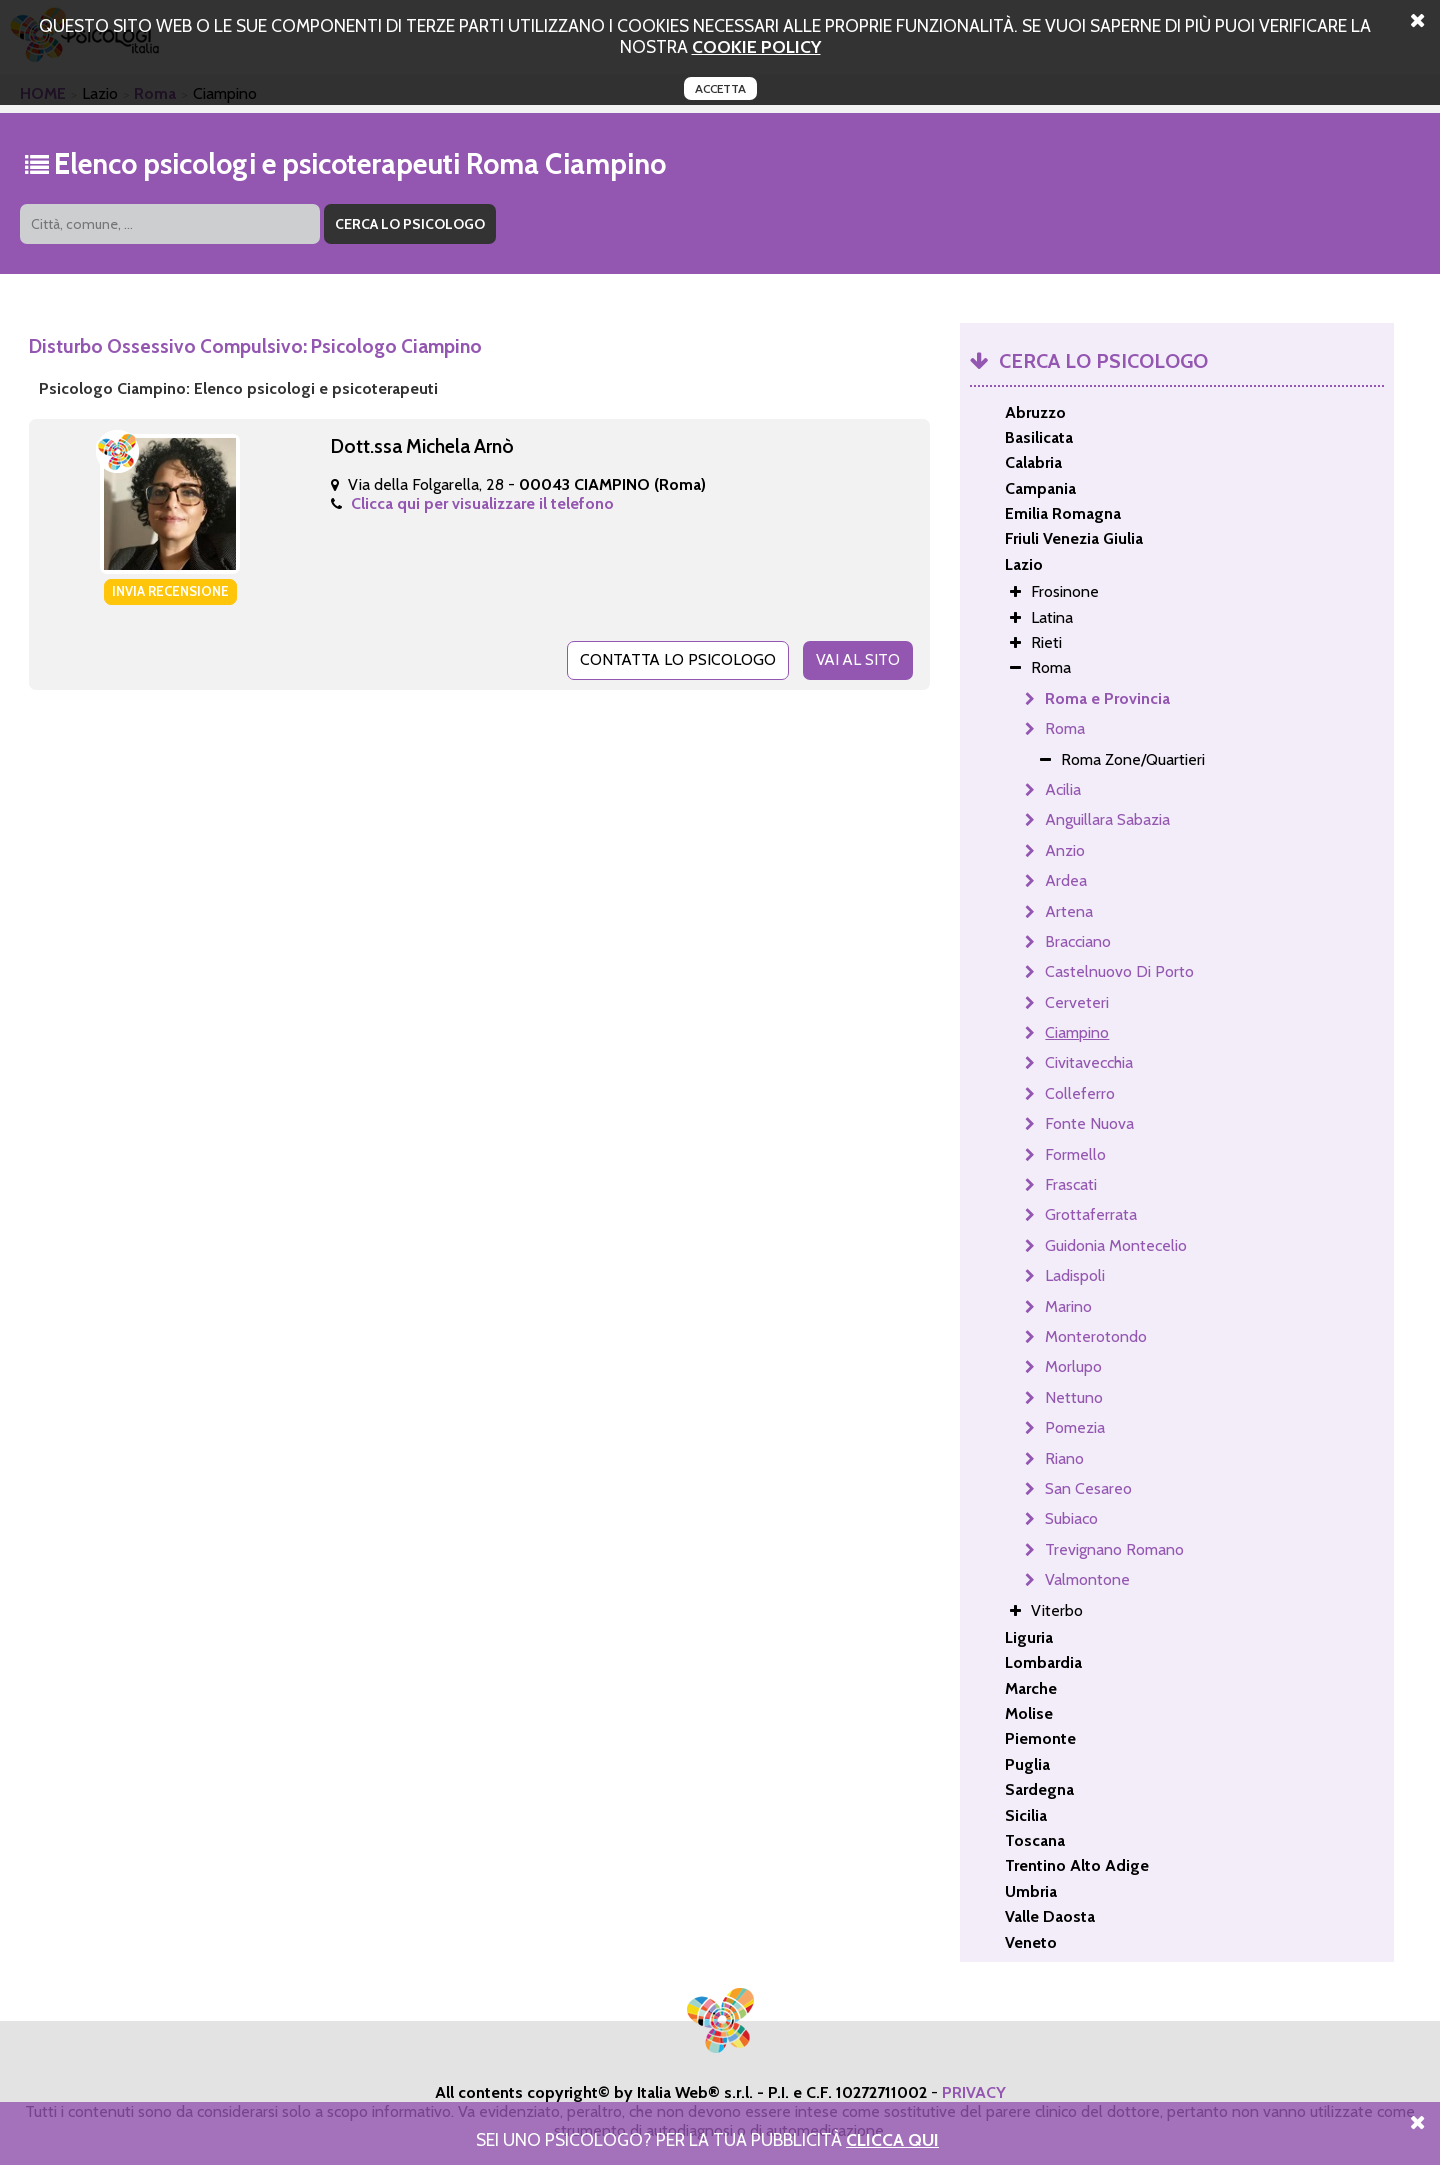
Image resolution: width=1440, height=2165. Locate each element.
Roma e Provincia (1107, 698)
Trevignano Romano (1114, 1549)
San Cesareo (1088, 1488)
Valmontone (1087, 1579)
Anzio (1065, 850)
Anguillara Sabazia (1107, 819)
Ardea (1066, 880)
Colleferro (1080, 1093)
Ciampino (1077, 1032)
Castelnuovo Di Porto (1119, 971)
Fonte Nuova (1089, 1123)
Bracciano (1078, 941)
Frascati (1071, 1184)
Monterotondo (1096, 1336)
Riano (1064, 1458)
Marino (1068, 1306)
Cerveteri (1077, 1002)
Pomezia (1075, 1427)
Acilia (1063, 789)
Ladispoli (1075, 1275)
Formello (1075, 1154)
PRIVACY (974, 2092)
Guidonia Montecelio (1116, 1245)
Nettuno (1074, 1397)
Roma (1065, 728)
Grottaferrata (1091, 1214)
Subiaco (1071, 1518)
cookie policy (756, 46)
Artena (1069, 911)
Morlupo (1073, 1366)
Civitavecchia (1089, 1062)
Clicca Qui (892, 2139)
